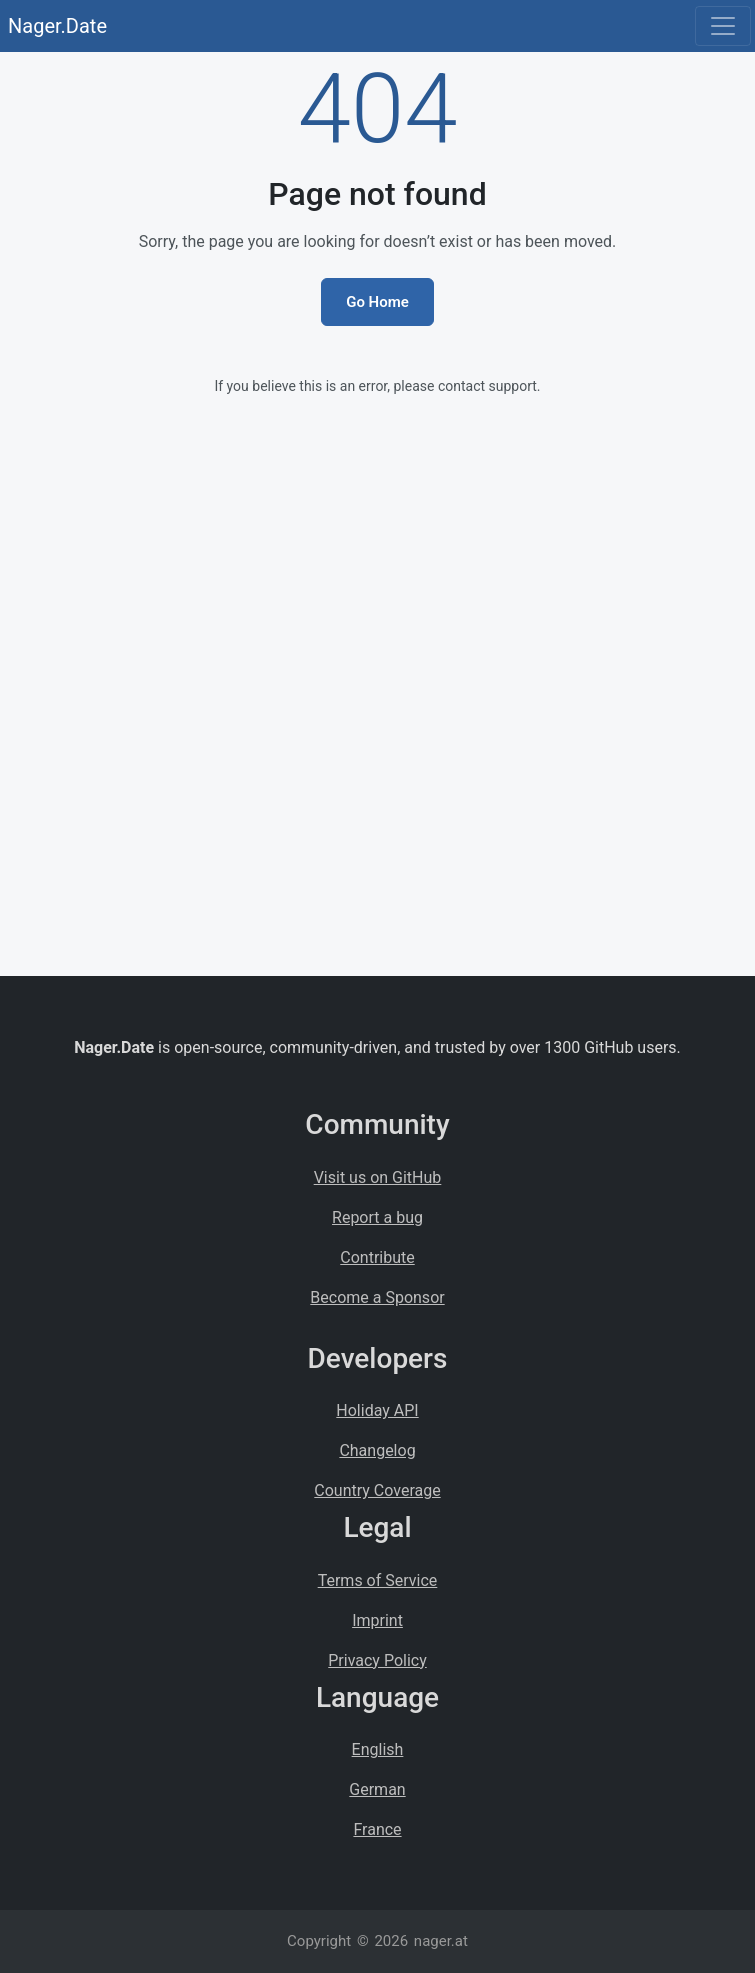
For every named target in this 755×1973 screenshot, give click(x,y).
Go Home (377, 302)
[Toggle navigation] (723, 26)
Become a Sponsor (377, 1297)
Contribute (377, 1257)
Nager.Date (57, 26)
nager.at (441, 1941)
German (377, 1789)
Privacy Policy (377, 1660)
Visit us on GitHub (378, 1177)
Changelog (377, 1450)
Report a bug (377, 1217)
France (377, 1829)
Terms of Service (378, 1580)
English (378, 1749)
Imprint (377, 1620)
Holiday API (377, 1410)
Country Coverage (377, 1490)
